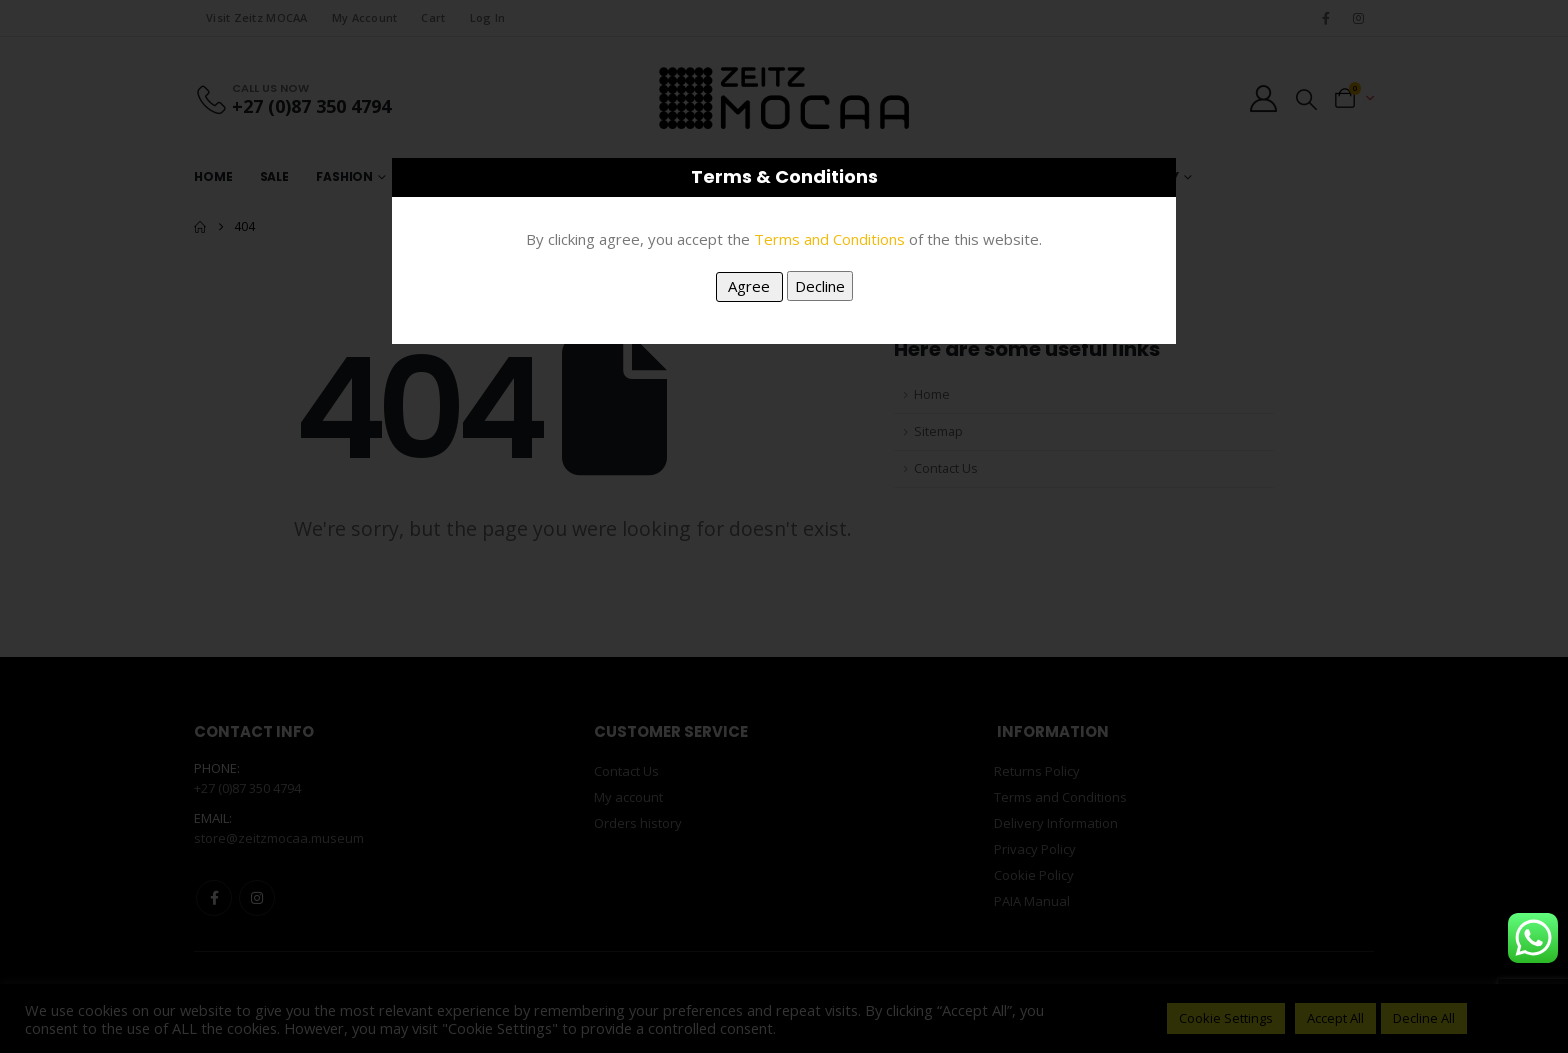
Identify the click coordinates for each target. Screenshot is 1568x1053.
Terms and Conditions (829, 239)
